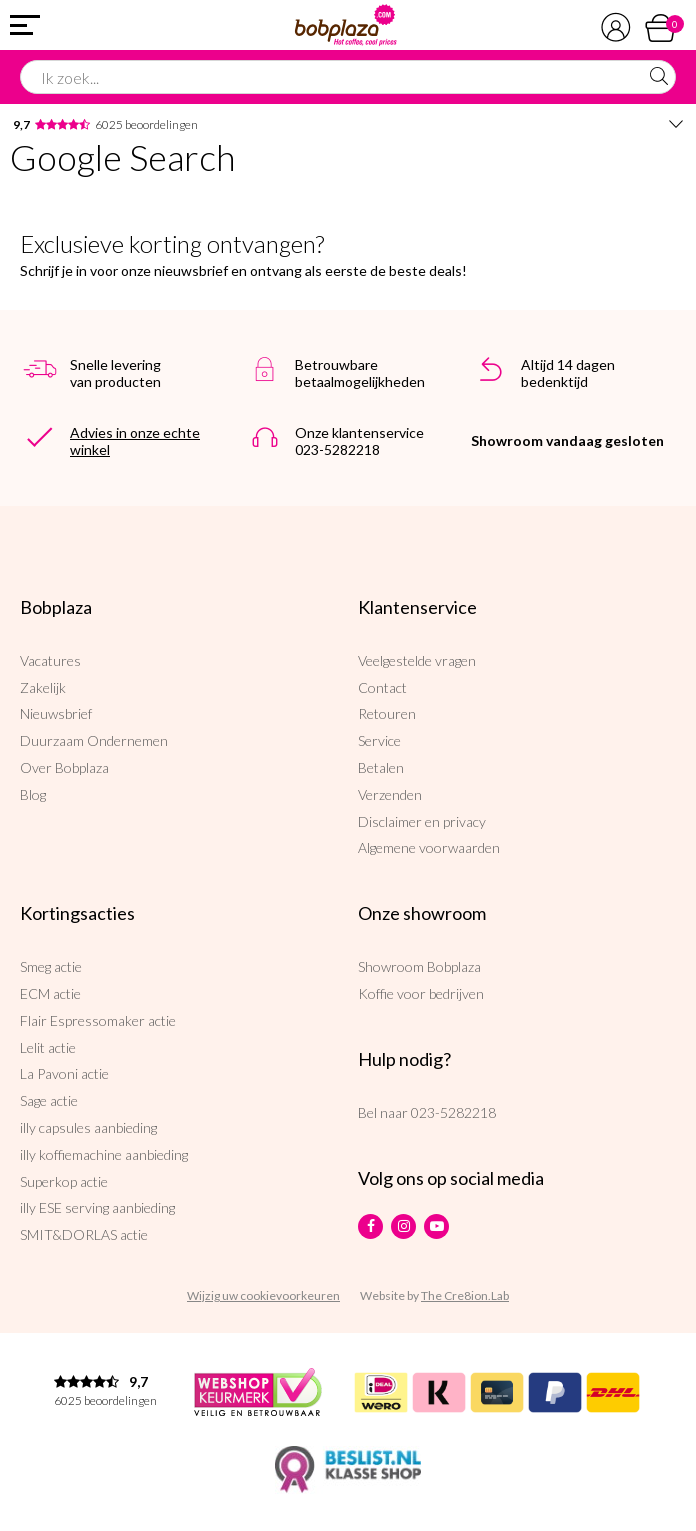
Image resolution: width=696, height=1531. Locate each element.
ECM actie (50, 993)
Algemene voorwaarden (429, 847)
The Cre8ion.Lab (465, 1295)
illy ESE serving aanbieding (97, 1207)
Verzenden (390, 794)
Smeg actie (51, 966)
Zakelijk (43, 687)
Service (379, 740)
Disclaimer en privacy (422, 821)
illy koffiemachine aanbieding (104, 1154)
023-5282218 (453, 1112)
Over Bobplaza (64, 767)
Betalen (381, 767)
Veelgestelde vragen (417, 660)
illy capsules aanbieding (88, 1127)
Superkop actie (64, 1181)
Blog (33, 794)
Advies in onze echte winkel (135, 441)
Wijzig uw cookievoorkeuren (263, 1295)
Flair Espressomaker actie (98, 1020)
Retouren (387, 713)
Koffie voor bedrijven (421, 993)
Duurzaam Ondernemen (94, 740)
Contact (382, 687)
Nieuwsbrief (56, 713)
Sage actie (49, 1100)
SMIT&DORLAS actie (84, 1234)
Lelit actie (48, 1047)
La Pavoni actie (64, 1073)
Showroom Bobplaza (419, 966)
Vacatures (50, 660)
